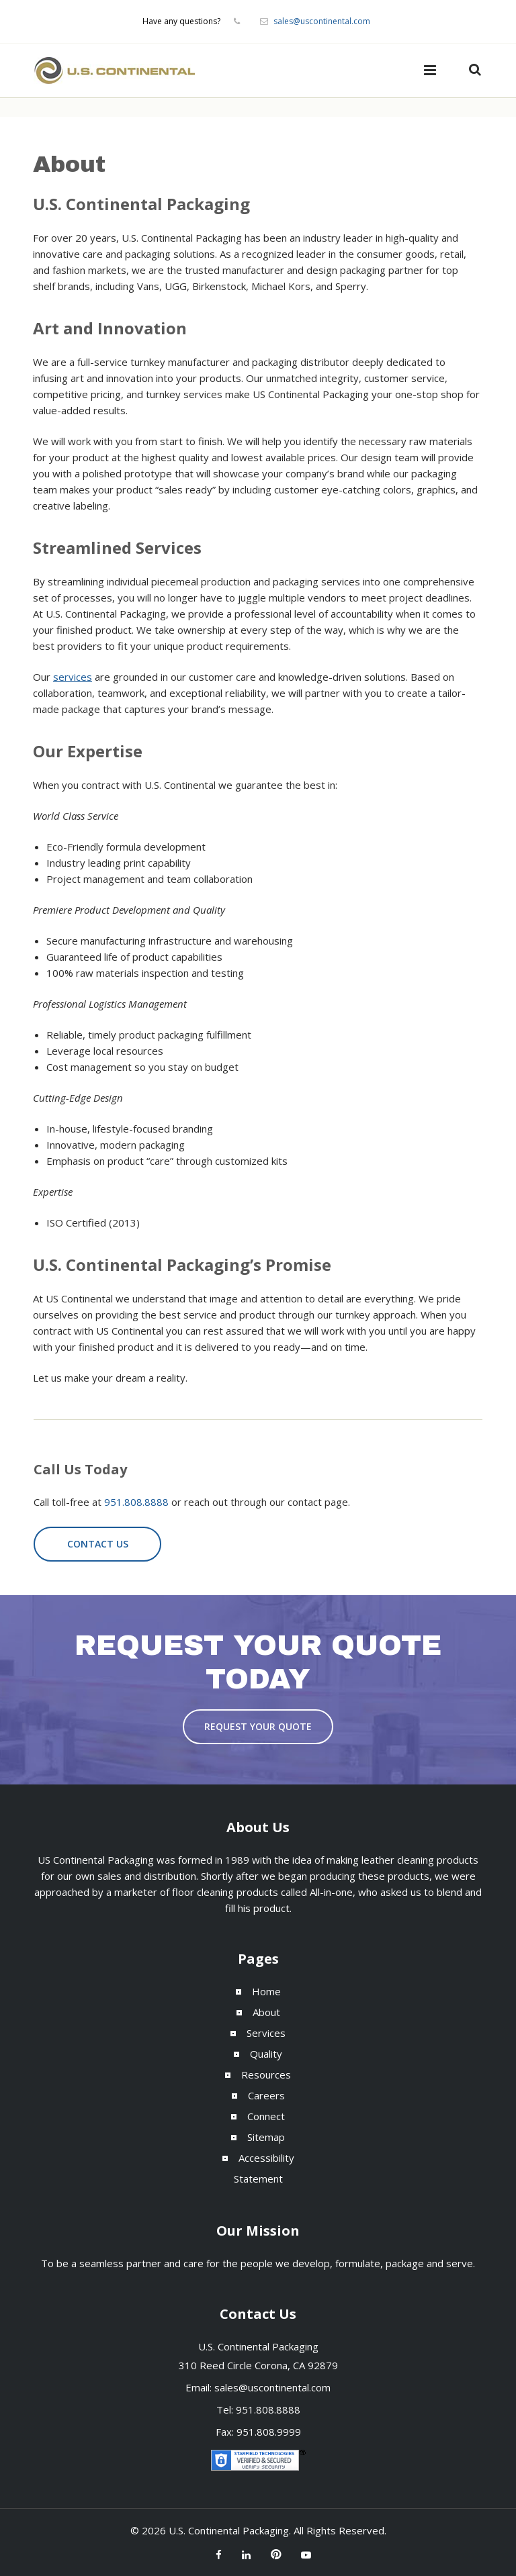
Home (266, 1991)
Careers (266, 2095)
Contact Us (97, 1543)
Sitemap (266, 2137)
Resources (266, 2074)
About (266, 2012)
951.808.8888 (136, 1502)
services (72, 676)
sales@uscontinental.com (321, 21)
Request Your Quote (258, 1726)
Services (266, 2033)
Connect (266, 2116)
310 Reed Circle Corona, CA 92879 (258, 2365)
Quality (266, 2053)
